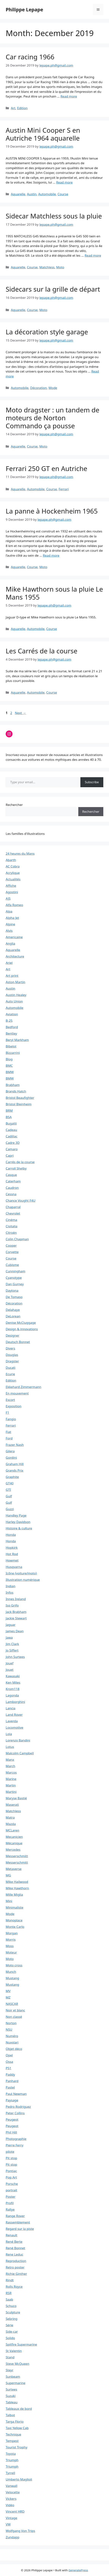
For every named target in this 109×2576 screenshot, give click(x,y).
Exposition (13, 1406)
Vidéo (10, 2505)
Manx (10, 1759)
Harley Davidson (18, 1522)
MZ (8, 1997)
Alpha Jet (12, 918)
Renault (11, 2235)
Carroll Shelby (16, 1168)
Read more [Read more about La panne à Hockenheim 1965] (51, 555)
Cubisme (12, 1265)
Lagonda (12, 1695)
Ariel (9, 963)
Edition (22, 108)
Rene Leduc (14, 2254)
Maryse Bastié (16, 1798)
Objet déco (14, 2049)
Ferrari (64, 489)
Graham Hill (15, 1464)
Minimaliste (14, 1907)
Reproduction (16, 2261)
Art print (12, 975)
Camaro (12, 1149)
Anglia (10, 943)
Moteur (11, 1952)
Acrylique (13, 873)
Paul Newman (16, 2094)
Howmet (12, 1560)
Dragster (12, 1361)
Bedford (12, 1027)
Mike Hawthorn (17, 1888)
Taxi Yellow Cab (17, 2428)
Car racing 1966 (30, 56)
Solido (10, 2338)
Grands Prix (14, 1470)
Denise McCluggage (21, 1322)
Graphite (12, 1477)
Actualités (13, 879)
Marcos (11, 1772)
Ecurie (10, 1374)
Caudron (12, 1187)
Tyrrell (10, 2473)
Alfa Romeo (14, 905)
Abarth (11, 860)
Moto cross (14, 1965)
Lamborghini (15, 1702)
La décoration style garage (47, 331)
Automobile (47, 194)
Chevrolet (13, 1213)
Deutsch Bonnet (18, 1342)
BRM (9, 1110)
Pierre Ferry (14, 2145)
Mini (9, 1901)
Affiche (11, 885)
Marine (11, 1779)
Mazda (11, 1824)
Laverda (12, 1721)
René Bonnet (15, 2248)
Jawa (9, 1637)
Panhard (12, 2081)
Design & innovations (22, 1329)
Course (62, 194)
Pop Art (11, 2177)
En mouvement (17, 1393)
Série (9, 2325)
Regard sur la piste (20, 2229)
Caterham (13, 1181)
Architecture (15, 956)
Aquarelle (18, 194)
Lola (9, 1734)
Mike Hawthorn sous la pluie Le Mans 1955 (54, 593)
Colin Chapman (17, 1239)
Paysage (12, 2100)
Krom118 (13, 1689)
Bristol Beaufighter (20, 1097)
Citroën (11, 1232)
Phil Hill (11, 2132)
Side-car (12, 2331)
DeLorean (13, 1316)
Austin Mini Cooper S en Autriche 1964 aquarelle (43, 134)
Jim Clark (12, 1644)
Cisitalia (11, 1226)
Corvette (12, 1252)
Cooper (11, 1245)
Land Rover (14, 1714)
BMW (10, 1072)
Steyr (9, 2370)
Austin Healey (16, 995)
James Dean (15, 1631)
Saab (9, 2299)
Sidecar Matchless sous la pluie (54, 216)
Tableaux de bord (19, 2408)
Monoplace (14, 1920)
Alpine (10, 924)
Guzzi (10, 1509)
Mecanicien (14, 1837)
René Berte (14, 2241)
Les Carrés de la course (41, 650)
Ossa (9, 2061)
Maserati (12, 1804)
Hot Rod (12, 1554)
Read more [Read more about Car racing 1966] (68, 96)
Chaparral (13, 1207)
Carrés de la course (20, 1162)
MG (8, 1875)
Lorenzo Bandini (18, 1740)
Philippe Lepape (24, 9)
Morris (11, 1939)
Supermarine (15, 2383)
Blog (9, 1059)
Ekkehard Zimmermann (23, 1387)
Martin (11, 1785)
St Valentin (14, 2351)
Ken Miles (13, 1682)
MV (8, 1991)
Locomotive (14, 1727)
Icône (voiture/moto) (21, 1573)
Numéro (12, 2036)
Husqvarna (14, 1567)
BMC (9, 1065)
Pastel (10, 2087)
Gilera (10, 1451)
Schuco (11, 2306)
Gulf (9, 1496)
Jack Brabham (16, 1612)
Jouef (9, 1663)
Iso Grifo (12, 1605)
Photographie (16, 2139)
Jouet (9, 1669)
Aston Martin (15, 982)
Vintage (11, 2518)
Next (20, 713)
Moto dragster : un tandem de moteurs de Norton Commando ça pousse (52, 417)
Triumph (12, 2460)
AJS (8, 898)
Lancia (10, 1708)
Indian (10, 1586)
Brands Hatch (16, 1091)
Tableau (11, 2402)
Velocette (13, 2492)
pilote (10, 2151)
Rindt (10, 2280)
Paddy (10, 2074)
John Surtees (15, 1657)
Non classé (14, 2016)
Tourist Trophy (16, 2447)
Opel (9, 2055)
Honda (11, 1534)
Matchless (46, 267)
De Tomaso (14, 1297)
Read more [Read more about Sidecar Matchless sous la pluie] (93, 255)
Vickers (11, 2498)
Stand (10, 2357)
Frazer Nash (15, 1445)
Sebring (11, 2318)
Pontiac (11, 2171)
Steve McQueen (17, 2363)
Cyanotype (14, 1277)
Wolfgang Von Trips (20, 2531)
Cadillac (11, 1136)
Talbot (10, 2415)
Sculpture (13, 2312)
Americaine (14, 937)
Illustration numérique (23, 1579)
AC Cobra (13, 866)
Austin (32, 194)
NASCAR (12, 2004)
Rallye (10, 2209)
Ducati (10, 1367)
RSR (8, 2293)
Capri (10, 1155)
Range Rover (15, 2216)
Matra (10, 1817)
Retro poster (15, 2267)
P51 (8, 2068)
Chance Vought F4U (20, 1200)
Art (13, 108)
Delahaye (13, 1310)
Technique (13, 2434)
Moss (10, 1946)
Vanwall (11, 2486)
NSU (9, 2029)
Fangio (11, 1419)
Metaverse (14, 1869)
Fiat (8, 1432)
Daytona (12, 1290)
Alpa (9, 911)
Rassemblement (18, 2222)
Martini (11, 1792)
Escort (10, 1400)
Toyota (11, 2453)
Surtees (11, 2389)
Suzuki (11, 2396)
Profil (10, 2203)
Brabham (13, 1085)
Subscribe (92, 782)
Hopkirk (12, 1547)
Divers (10, 1348)
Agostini (12, 892)
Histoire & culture (19, 1528)
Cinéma (11, 1220)
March (10, 1766)
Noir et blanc (15, 2010)
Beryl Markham (17, 1040)
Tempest (12, 2441)
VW (8, 2524)
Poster (10, 2196)
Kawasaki (13, 1676)
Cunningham (15, 1271)
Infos (9, 1592)
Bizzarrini (13, 1053)
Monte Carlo (15, 1926)
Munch (11, 1971)
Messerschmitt (17, 1856)
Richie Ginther (16, 2274)
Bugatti (11, 1123)
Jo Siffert (12, 1650)
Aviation (12, 1014)
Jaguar (11, 1624)
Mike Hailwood (17, 1882)
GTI (8, 1489)
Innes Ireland (16, 1599)
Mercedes (13, 1849)
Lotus (10, 1747)
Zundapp (12, 2537)
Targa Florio (15, 2421)
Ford (9, 1438)
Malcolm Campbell (20, 1753)
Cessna (11, 1194)
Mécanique (14, 1843)
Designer (12, 1335)
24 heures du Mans (20, 853)
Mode (53, 388)
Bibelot (11, 1046)
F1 (7, 1412)
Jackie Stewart (16, 1618)
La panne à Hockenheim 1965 (52, 511)
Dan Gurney (15, 1284)
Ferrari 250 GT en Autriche (46, 468)
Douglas (12, 1355)
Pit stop (11, 2158)
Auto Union (14, 1001)
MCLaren (12, 1830)
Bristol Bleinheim (18, 1104)
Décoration (38, 388)
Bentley (11, 1033)
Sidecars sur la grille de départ (53, 289)
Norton (11, 2023)
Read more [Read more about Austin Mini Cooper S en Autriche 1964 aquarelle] (64, 182)
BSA (9, 1117)
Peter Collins (15, 2113)
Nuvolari (12, 2042)
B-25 (9, 1020)
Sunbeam (13, 2376)
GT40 (9, 1483)
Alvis (9, 930)
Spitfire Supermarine (21, 2344)
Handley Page (16, 1515)
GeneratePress (78, 2570)
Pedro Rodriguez (18, 2106)
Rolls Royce (14, 2286)
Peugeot (12, 2119)
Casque (11, 1175)
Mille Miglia (14, 1894)
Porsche (12, 2184)
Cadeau (11, 1130)
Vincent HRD (15, 2511)
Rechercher (14, 805)
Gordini (11, 1457)
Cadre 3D (13, 1142)
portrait (11, 2190)
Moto (60, 267)
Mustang (12, 1978)
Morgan (12, 1933)
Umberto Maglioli (19, 2479)
